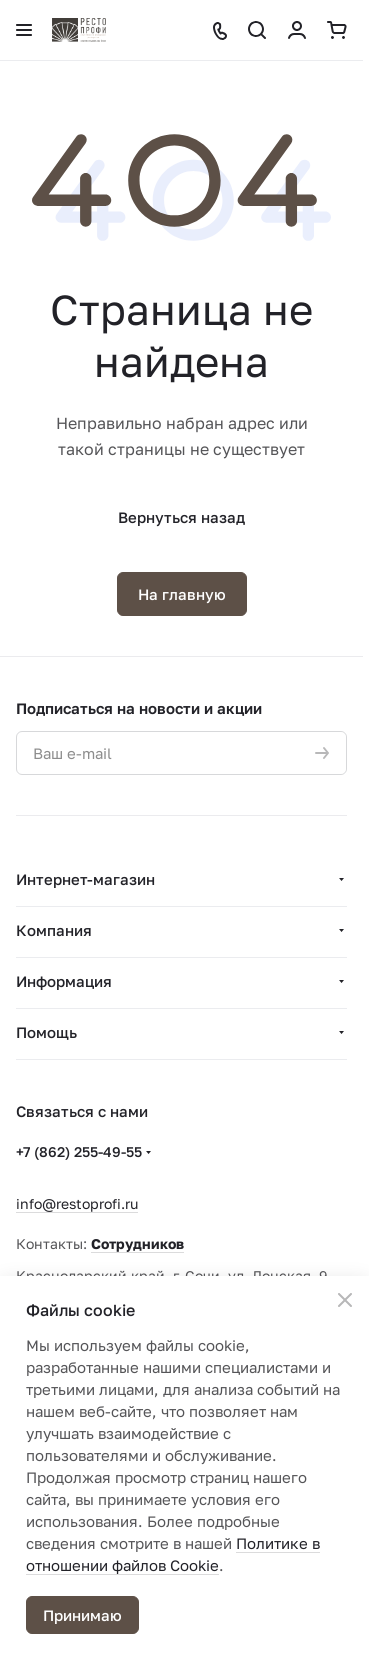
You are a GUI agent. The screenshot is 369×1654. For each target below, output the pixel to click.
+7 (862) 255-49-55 (79, 1151)
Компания (54, 930)
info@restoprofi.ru (77, 1203)
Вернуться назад (181, 517)
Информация (64, 981)
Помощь (46, 1032)
